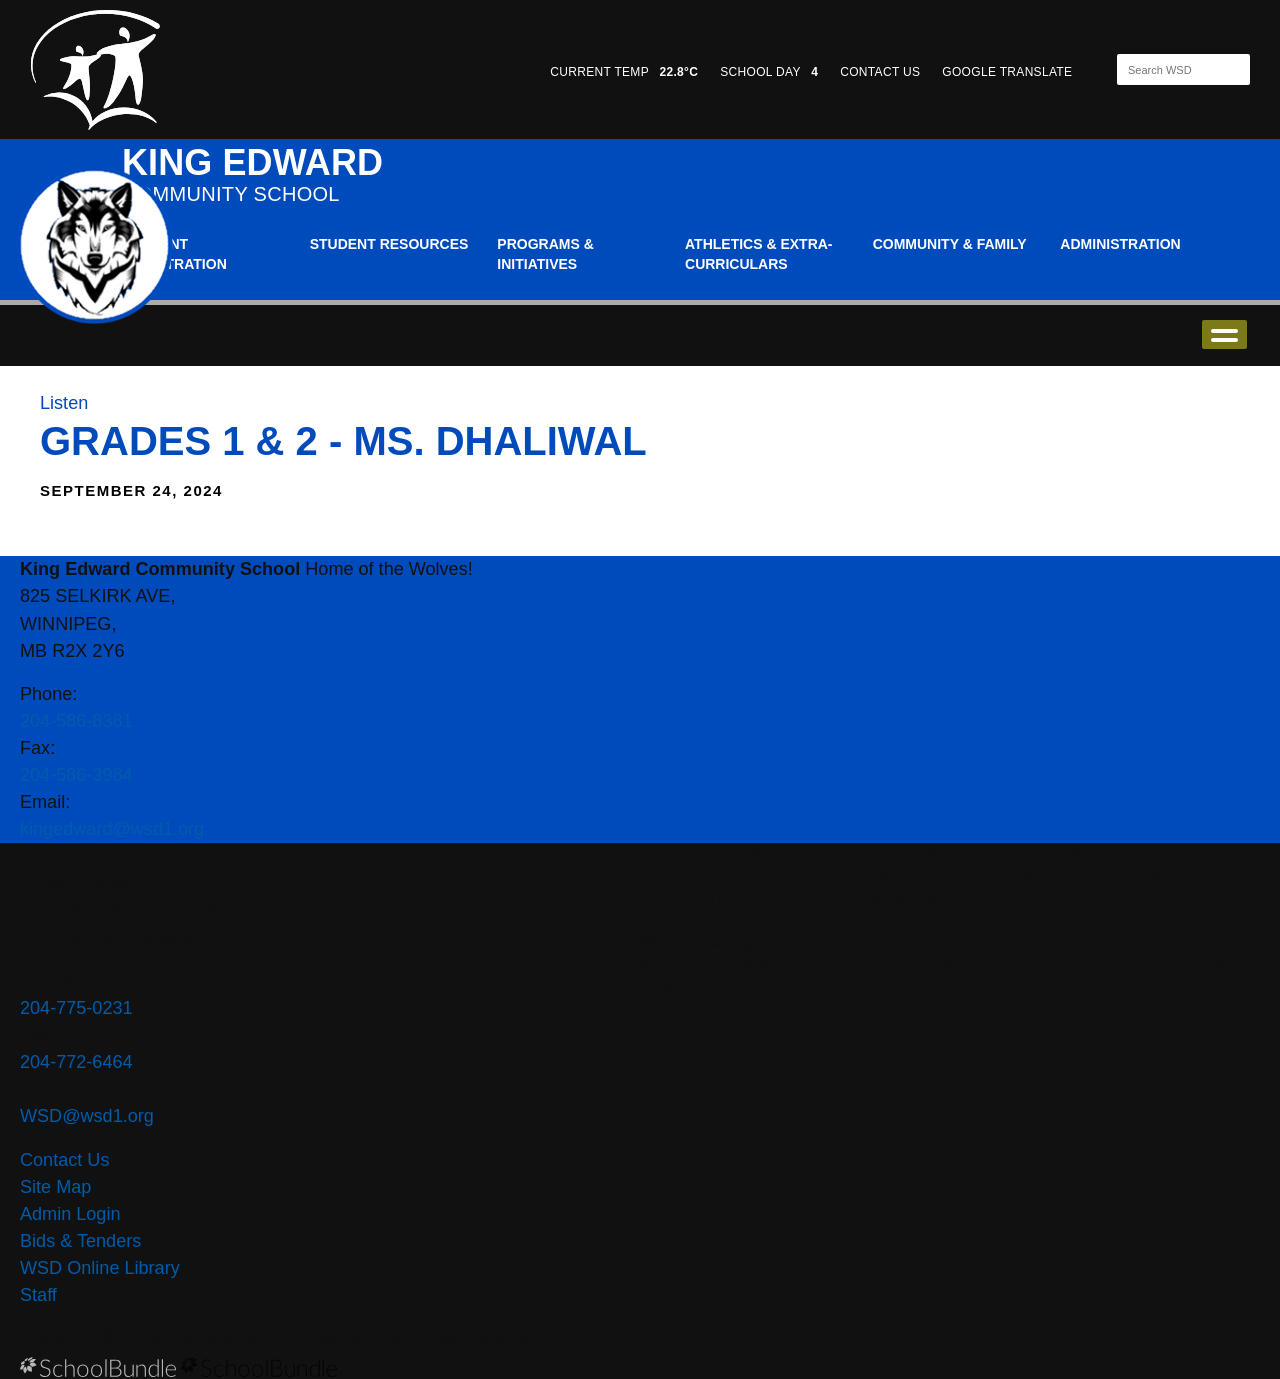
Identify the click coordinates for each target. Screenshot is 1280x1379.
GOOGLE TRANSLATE (1009, 72)
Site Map (55, 1187)
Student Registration (174, 254)
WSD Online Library (100, 1268)
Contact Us (64, 1160)
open (1224, 334)
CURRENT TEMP (624, 72)
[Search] (1166, 69)
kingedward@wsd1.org (112, 829)
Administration (1120, 244)
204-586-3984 (76, 775)
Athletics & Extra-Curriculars (759, 254)
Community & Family (950, 244)
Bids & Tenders (80, 1241)
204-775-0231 (76, 1008)
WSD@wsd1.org (87, 1116)
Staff (38, 1295)
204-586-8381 (76, 721)
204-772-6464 (76, 1062)
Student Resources (389, 244)
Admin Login (70, 1214)
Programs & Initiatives (545, 254)
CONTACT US (880, 72)
